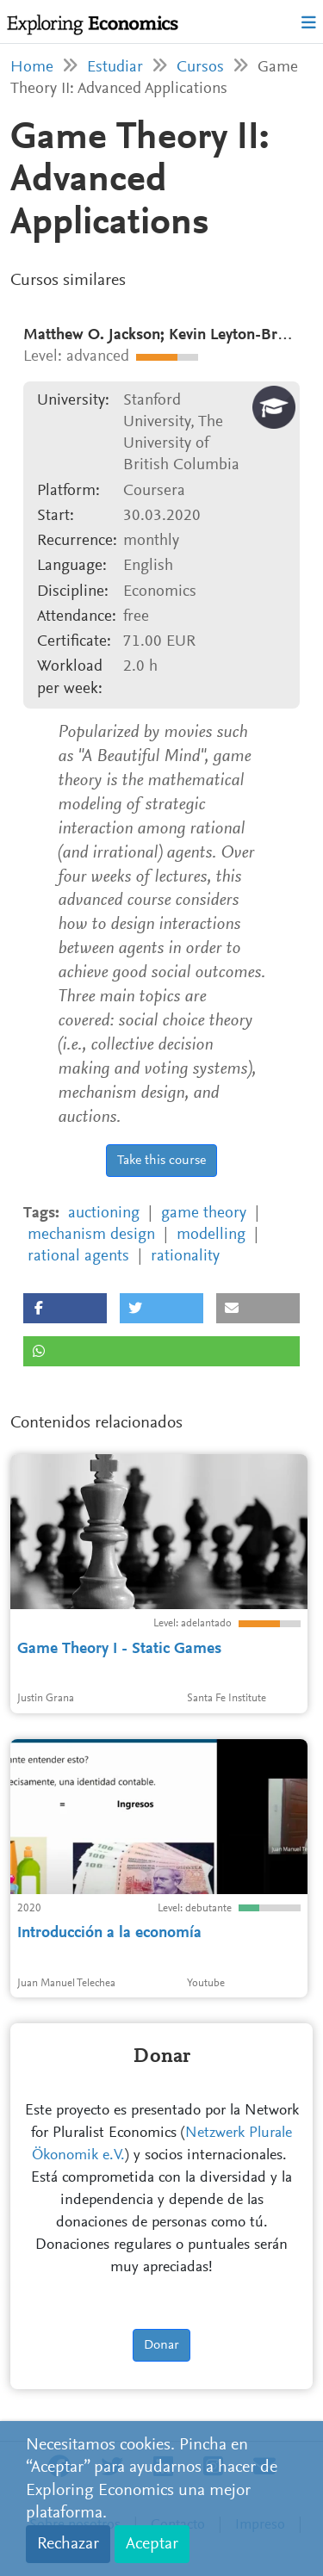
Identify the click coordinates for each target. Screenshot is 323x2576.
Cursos (200, 67)
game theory (203, 1213)
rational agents (78, 1256)
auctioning (104, 1213)
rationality (185, 1256)
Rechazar (68, 2544)
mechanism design (91, 1235)
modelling (211, 1235)
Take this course (161, 1160)
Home (31, 67)
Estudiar (115, 67)
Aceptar (152, 2544)
